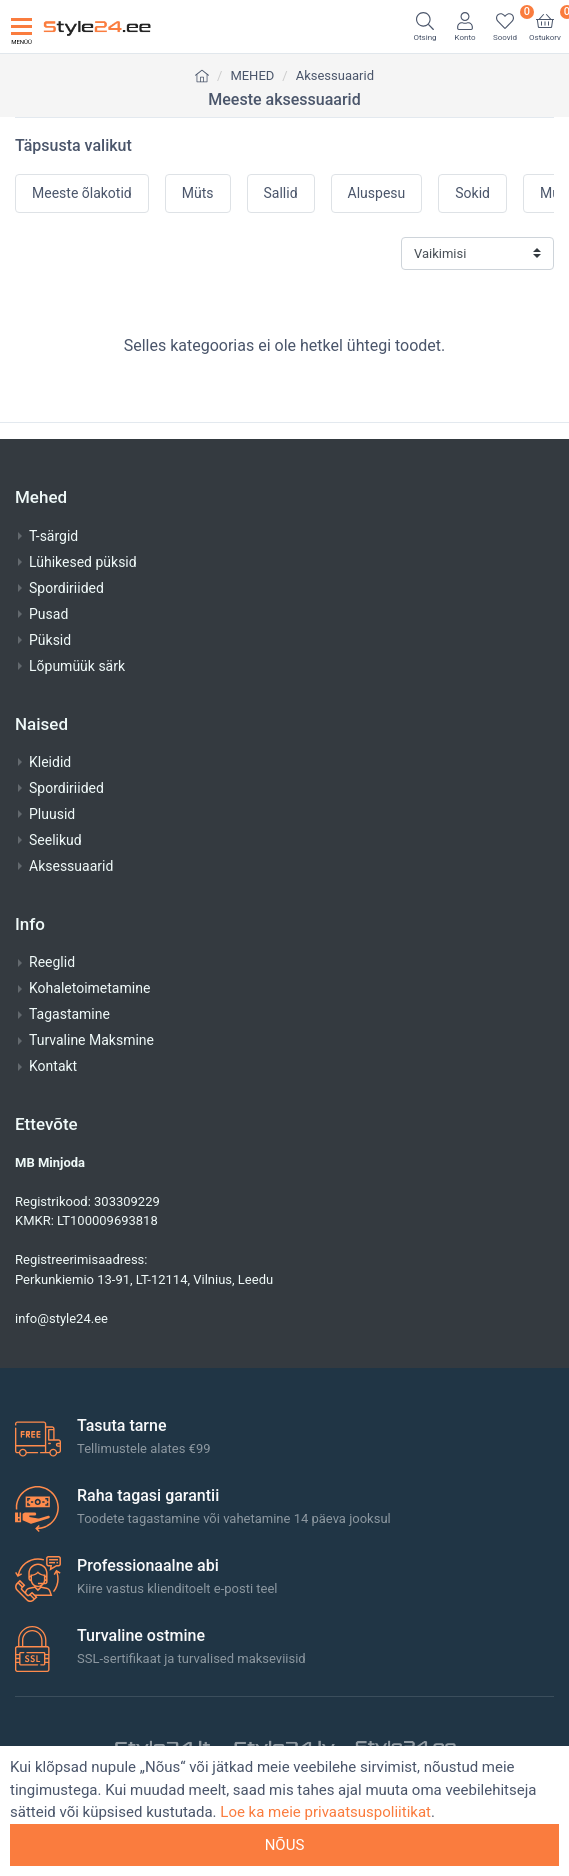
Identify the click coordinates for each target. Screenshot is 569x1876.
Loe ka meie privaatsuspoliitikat (325, 1812)
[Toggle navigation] (21, 26)
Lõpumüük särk (77, 666)
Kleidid (50, 762)
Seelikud (55, 840)
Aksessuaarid (335, 75)
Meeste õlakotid (82, 193)
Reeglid (52, 962)
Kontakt (53, 1066)
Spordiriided (66, 588)
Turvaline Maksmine (91, 1040)
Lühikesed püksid (83, 562)
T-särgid (53, 536)
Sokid (472, 193)
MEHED (252, 75)
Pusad (48, 614)
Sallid (281, 193)
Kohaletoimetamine (89, 988)
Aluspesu (377, 193)
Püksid (50, 640)
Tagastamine (69, 1014)
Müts (198, 193)
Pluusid (52, 814)
